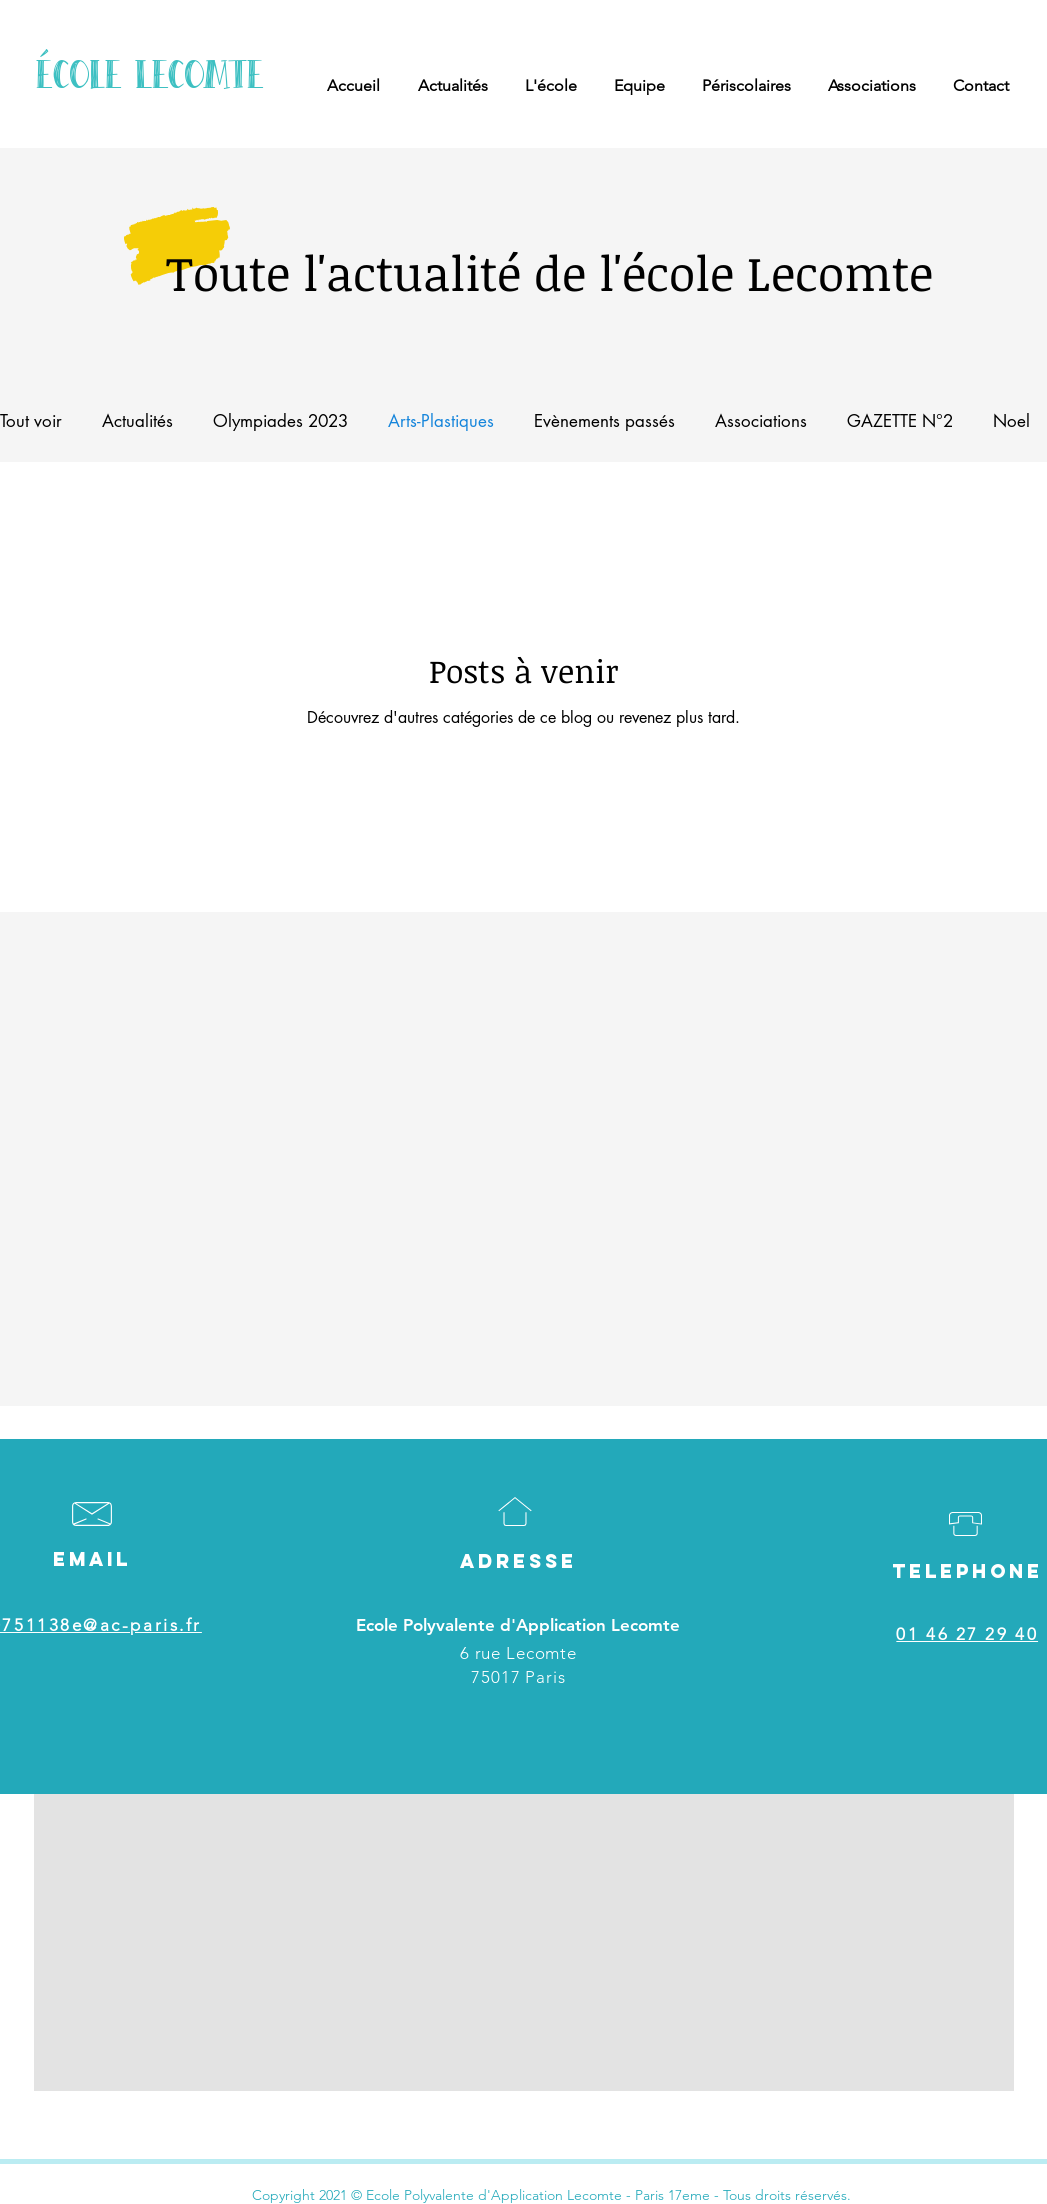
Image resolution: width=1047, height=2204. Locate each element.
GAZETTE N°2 (900, 421)
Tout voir (31, 421)
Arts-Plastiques (441, 421)
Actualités (137, 421)
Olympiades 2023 (280, 421)
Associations (761, 421)
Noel (1011, 421)
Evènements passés (604, 421)
